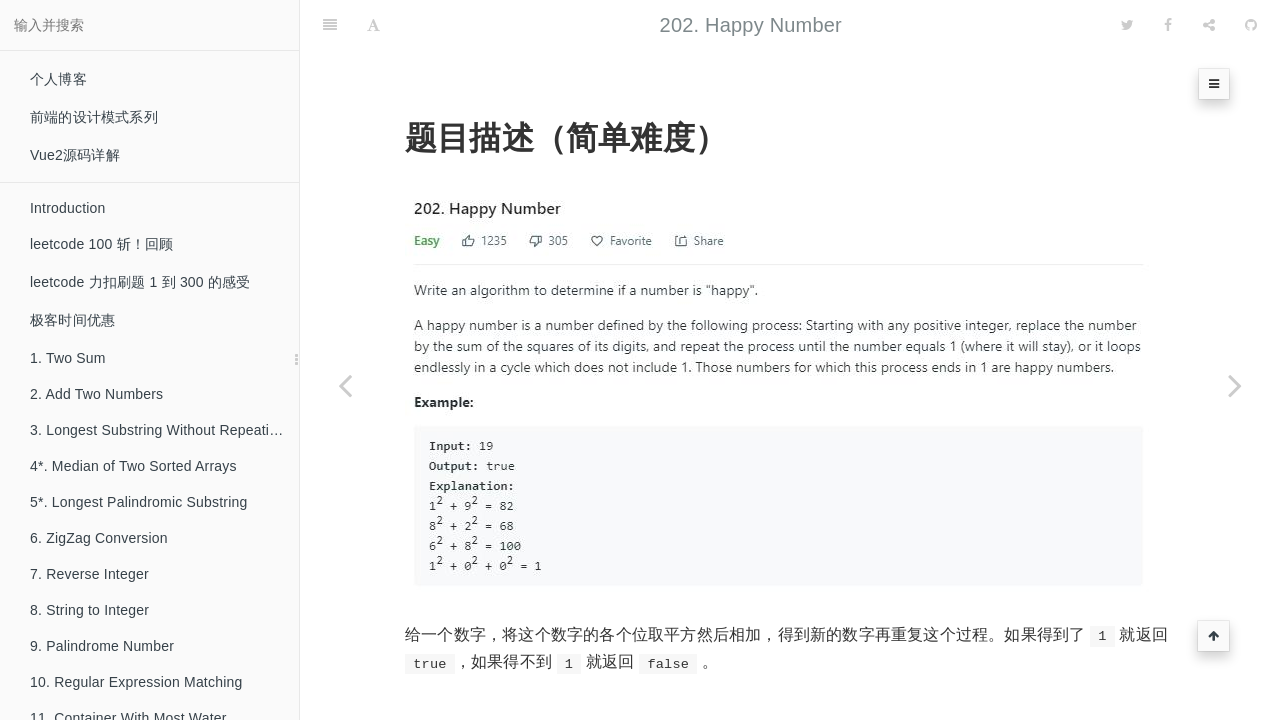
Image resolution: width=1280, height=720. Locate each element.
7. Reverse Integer (89, 574)
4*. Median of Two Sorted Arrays (133, 466)
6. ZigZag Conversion (99, 538)
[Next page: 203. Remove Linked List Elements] (1235, 385)
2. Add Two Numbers (96, 394)
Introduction (68, 208)
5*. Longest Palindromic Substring (139, 502)
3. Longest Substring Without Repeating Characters (164, 430)
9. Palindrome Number (102, 646)
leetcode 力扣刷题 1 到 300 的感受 (140, 282)
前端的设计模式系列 (94, 117)
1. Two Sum (68, 358)
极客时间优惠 (72, 320)
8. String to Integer (89, 610)
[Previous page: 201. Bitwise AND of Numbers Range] (345, 385)
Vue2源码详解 (75, 155)
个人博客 (58, 79)
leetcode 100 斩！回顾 (101, 244)
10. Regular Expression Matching (136, 682)
